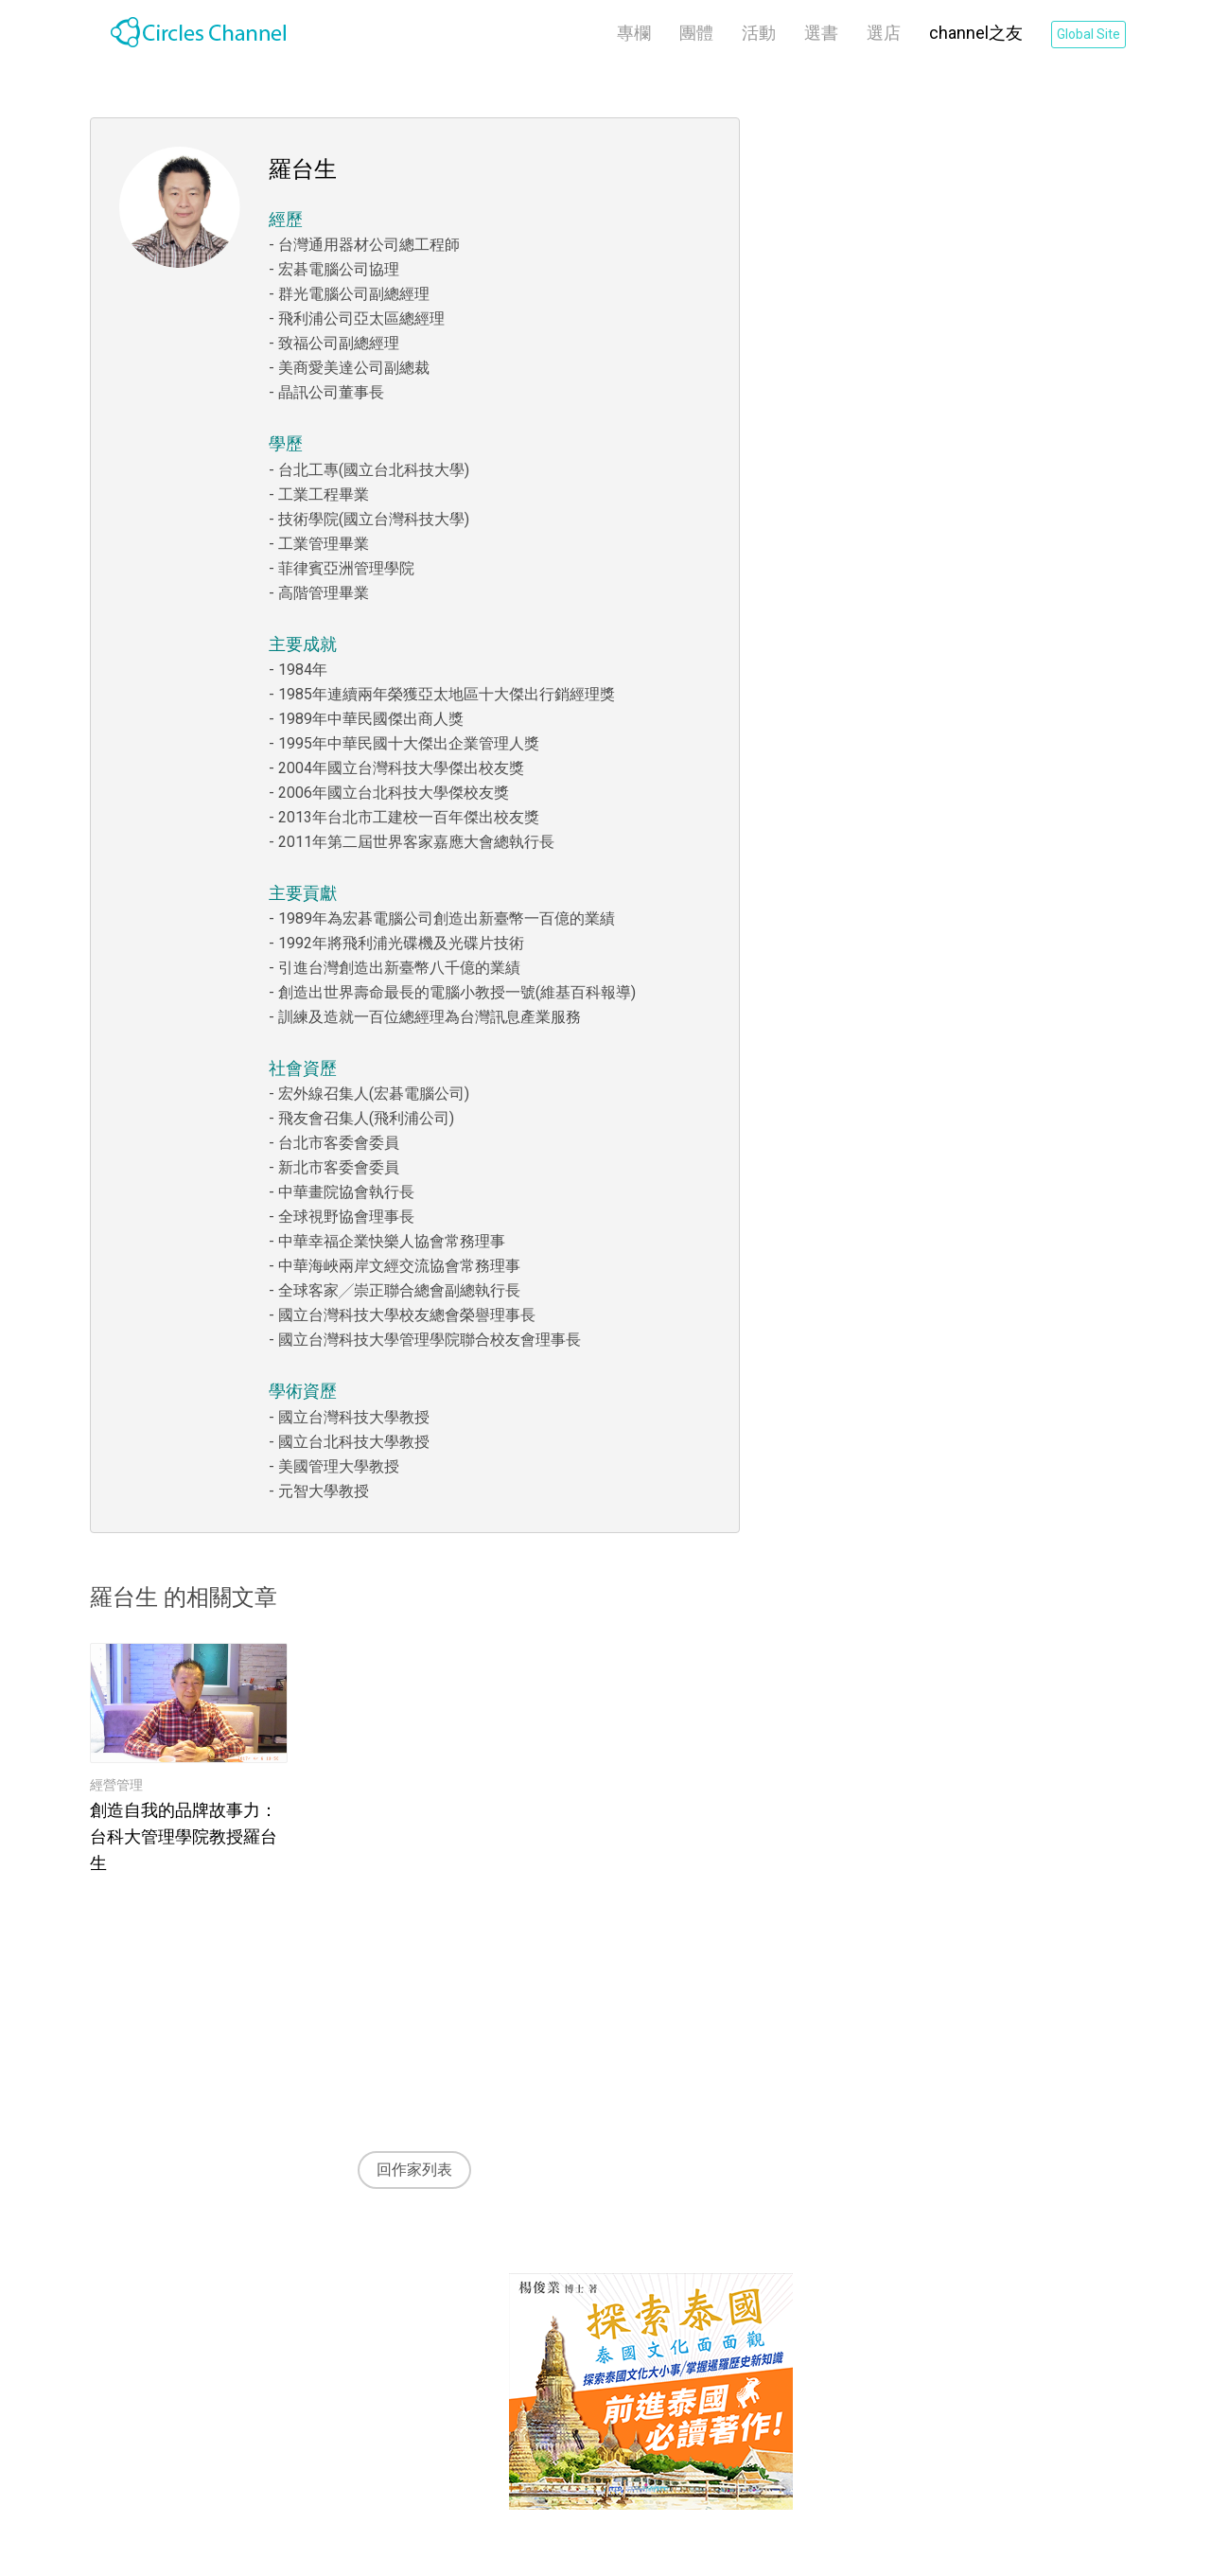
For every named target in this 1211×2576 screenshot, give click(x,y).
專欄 (634, 33)
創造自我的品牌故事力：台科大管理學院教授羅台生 (183, 1836)
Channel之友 (255, 2354)
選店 (884, 33)
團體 (696, 33)
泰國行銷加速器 (429, 2354)
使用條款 (606, 2327)
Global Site (1088, 34)
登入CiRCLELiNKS (999, 2347)
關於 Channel (257, 2327)
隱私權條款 (614, 2354)
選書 (821, 33)
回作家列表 (414, 2170)
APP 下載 (408, 2464)
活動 (759, 33)
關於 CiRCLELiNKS (438, 2327)
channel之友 (976, 33)
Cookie (599, 2382)
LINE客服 (407, 2436)
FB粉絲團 (407, 2409)
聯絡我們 (406, 2382)
